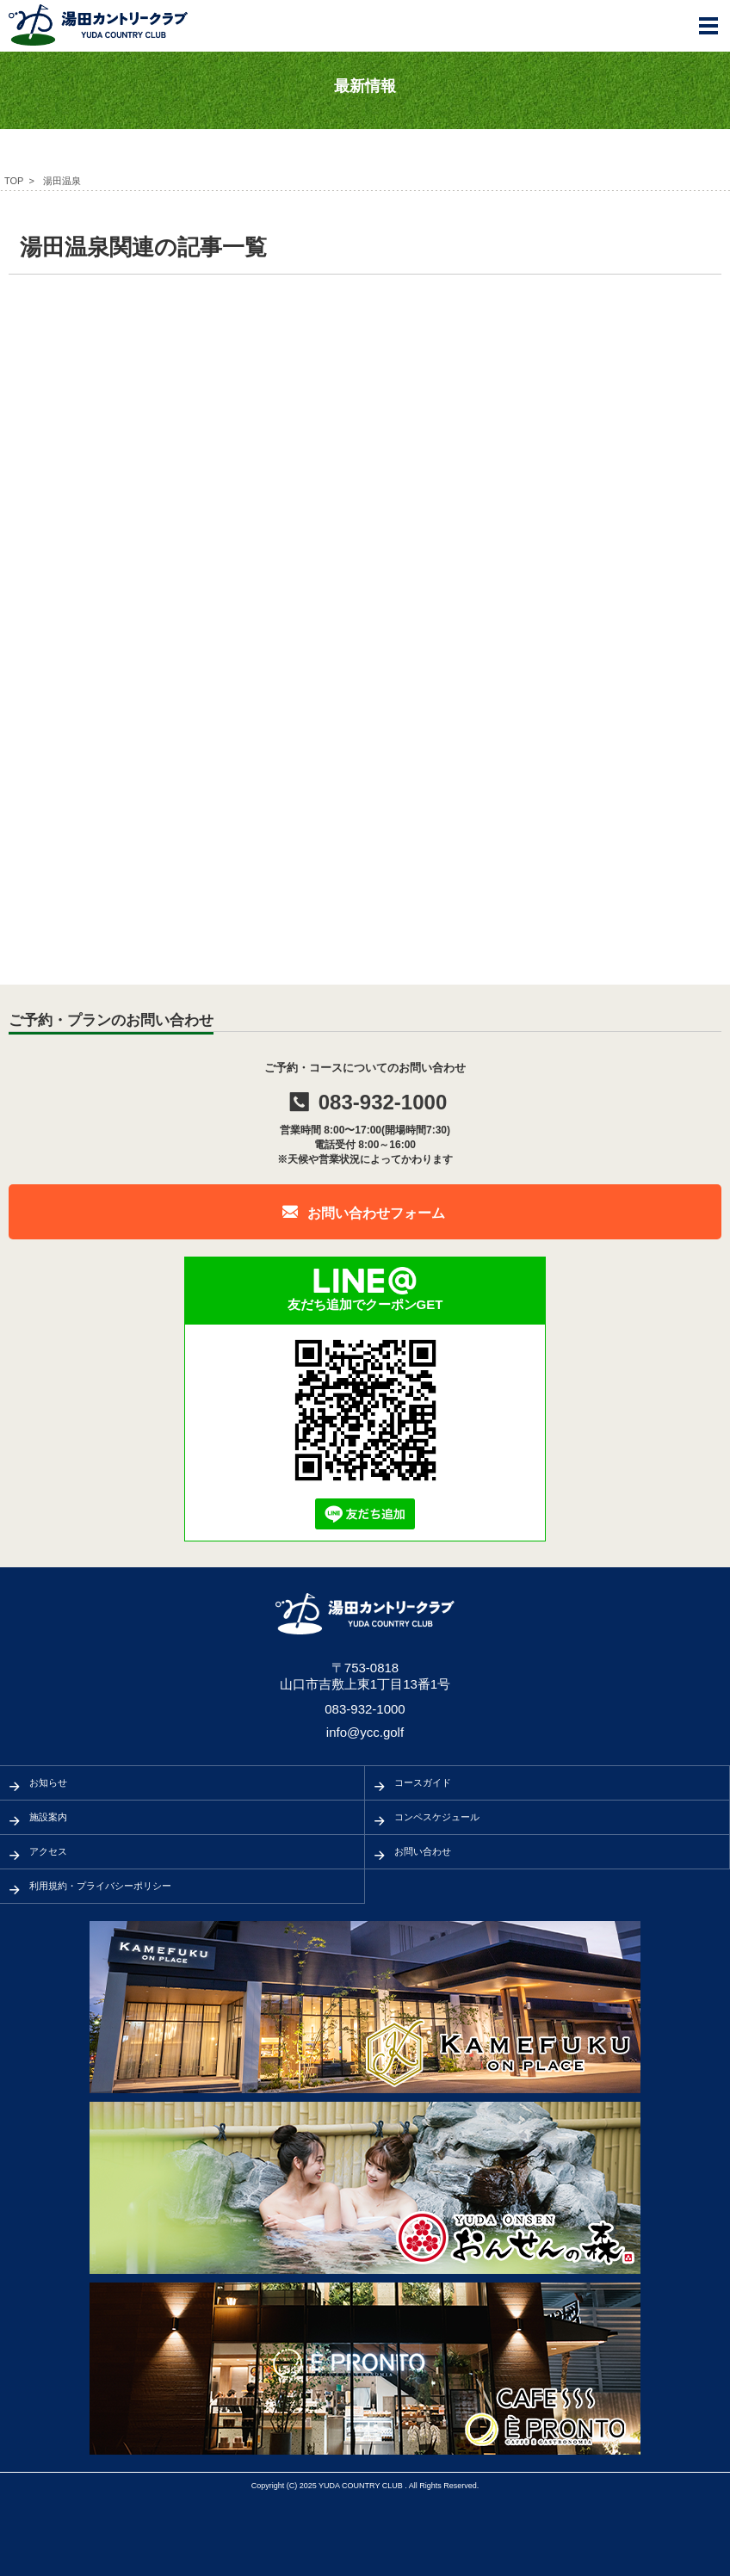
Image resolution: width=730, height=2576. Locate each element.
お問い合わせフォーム (376, 1213)
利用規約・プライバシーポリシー (100, 1886)
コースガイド (422, 1782)
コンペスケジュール (436, 1817)
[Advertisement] (365, 420)
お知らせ (48, 1782)
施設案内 (48, 1817)
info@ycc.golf (365, 1732)
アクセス (48, 1851)
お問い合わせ (422, 1851)
